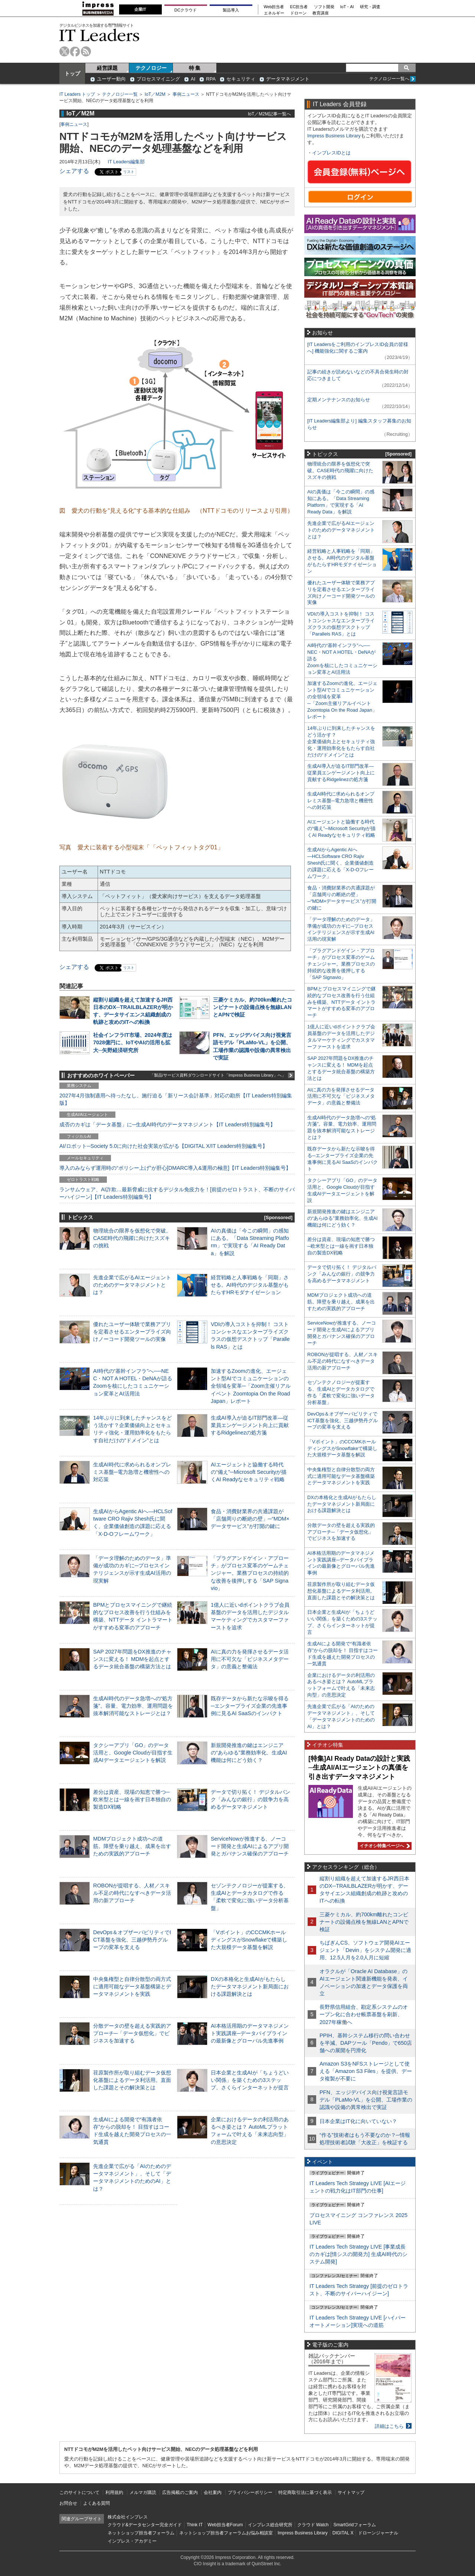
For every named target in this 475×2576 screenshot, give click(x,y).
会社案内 (213, 2492)
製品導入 (231, 10)
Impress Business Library (334, 135)
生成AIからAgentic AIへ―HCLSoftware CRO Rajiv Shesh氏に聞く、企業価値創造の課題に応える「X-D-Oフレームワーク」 (340, 863)
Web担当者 (274, 7)
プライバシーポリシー (250, 2492)
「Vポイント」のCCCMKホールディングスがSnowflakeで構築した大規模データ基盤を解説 (249, 1939)
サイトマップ (351, 2492)
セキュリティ (240, 79)
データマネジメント (287, 79)
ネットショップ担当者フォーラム (141, 2533)
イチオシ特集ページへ (384, 1846)
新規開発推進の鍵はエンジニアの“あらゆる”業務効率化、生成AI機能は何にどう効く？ (249, 1752)
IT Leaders (99, 35)
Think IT (195, 2524)
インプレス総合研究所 (270, 2524)
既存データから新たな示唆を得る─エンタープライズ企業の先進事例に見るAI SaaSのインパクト (250, 1705)
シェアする (74, 171)
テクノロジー (151, 68)
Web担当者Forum (225, 2524)
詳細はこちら (389, 2426)
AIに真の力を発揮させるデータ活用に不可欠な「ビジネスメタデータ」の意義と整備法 (250, 1659)
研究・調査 (370, 7)
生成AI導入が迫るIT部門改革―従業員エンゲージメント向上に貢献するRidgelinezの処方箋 (250, 1425)
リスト (128, 172)
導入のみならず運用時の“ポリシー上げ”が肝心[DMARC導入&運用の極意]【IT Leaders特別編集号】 (175, 1168)
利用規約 (114, 2492)
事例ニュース (186, 94)
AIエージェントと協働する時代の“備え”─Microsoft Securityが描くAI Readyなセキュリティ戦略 (248, 1472)
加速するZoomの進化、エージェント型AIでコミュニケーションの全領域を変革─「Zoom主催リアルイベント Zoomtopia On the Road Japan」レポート (251, 1386)
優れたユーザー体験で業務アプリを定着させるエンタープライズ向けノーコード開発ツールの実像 (132, 1331)
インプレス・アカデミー (132, 2541)
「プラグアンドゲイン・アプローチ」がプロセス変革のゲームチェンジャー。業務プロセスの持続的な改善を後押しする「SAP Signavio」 (250, 1573)
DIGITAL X (343, 2533)
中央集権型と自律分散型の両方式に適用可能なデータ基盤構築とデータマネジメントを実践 (132, 1986)
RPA (211, 79)
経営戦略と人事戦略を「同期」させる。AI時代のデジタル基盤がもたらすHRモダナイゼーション (250, 1284)
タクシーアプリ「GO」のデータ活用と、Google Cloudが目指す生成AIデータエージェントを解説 (133, 1752)
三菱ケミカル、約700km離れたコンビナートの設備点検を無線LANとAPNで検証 (252, 1007)
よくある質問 (96, 2503)
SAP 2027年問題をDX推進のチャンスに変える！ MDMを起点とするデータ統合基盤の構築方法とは (132, 1659)
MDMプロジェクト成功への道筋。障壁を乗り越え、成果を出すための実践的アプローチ (132, 1846)
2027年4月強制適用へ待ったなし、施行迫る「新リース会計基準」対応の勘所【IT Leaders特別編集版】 (175, 1099)
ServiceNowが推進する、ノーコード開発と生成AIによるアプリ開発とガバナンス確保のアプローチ (250, 1846)
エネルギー (274, 13)
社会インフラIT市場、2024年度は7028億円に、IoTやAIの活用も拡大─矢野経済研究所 (132, 1042)
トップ (72, 73)
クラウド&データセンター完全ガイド (145, 2524)
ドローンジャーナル (378, 2533)
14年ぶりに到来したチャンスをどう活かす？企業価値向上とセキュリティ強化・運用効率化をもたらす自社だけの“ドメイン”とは (341, 741)
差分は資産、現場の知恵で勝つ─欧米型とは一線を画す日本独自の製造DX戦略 (132, 1799)
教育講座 (320, 13)
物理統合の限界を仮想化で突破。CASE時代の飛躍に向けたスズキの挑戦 (132, 1238)
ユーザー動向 (111, 79)
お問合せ (68, 2503)
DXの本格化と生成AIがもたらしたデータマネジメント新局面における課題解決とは (250, 1986)
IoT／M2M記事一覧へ (269, 113)
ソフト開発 (324, 7)
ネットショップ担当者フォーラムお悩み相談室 (226, 2533)
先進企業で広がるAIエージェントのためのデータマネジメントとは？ (132, 1284)
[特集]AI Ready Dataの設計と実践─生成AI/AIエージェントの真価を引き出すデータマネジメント (359, 1767)
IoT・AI (347, 7)
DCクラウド (185, 10)
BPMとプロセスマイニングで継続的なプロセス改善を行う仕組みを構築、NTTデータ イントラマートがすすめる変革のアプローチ (341, 1002)
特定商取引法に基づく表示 (305, 2492)
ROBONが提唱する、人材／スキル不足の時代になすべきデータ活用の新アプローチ (132, 1893)
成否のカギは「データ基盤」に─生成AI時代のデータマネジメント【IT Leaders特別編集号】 (167, 1124)
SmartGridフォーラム (354, 2524)
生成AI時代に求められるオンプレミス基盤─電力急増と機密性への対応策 (132, 1472)
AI (193, 79)
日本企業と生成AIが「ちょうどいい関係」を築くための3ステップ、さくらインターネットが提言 (250, 2080)
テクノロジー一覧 (120, 94)
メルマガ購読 (143, 2492)
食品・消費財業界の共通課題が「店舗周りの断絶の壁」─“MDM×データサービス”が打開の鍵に (250, 1518)
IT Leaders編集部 (126, 161)
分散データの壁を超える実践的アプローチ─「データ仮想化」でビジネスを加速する (132, 2033)
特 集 (195, 68)
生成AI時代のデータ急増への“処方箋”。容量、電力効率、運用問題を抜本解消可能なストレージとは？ (133, 1705)
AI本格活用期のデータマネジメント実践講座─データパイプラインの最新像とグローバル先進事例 (250, 2033)
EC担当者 (299, 7)
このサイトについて (79, 2492)
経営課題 (107, 68)
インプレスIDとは (331, 153)
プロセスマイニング (158, 79)
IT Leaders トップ (77, 94)
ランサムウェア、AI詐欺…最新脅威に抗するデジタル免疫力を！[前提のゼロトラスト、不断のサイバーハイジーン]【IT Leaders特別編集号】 (177, 1193)
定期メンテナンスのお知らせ (338, 399)
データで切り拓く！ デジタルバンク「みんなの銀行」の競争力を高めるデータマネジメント (250, 1799)
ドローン (298, 13)
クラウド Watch (313, 2524)
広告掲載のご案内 (180, 2492)
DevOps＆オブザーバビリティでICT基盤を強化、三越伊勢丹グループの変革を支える (132, 1939)
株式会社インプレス (128, 2517)
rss (86, 51)
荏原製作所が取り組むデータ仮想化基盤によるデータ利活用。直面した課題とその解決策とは (132, 2080)
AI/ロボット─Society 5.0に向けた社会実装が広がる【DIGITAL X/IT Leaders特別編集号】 (163, 1146)
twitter (64, 51)
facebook (75, 51)
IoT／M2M (155, 94)
